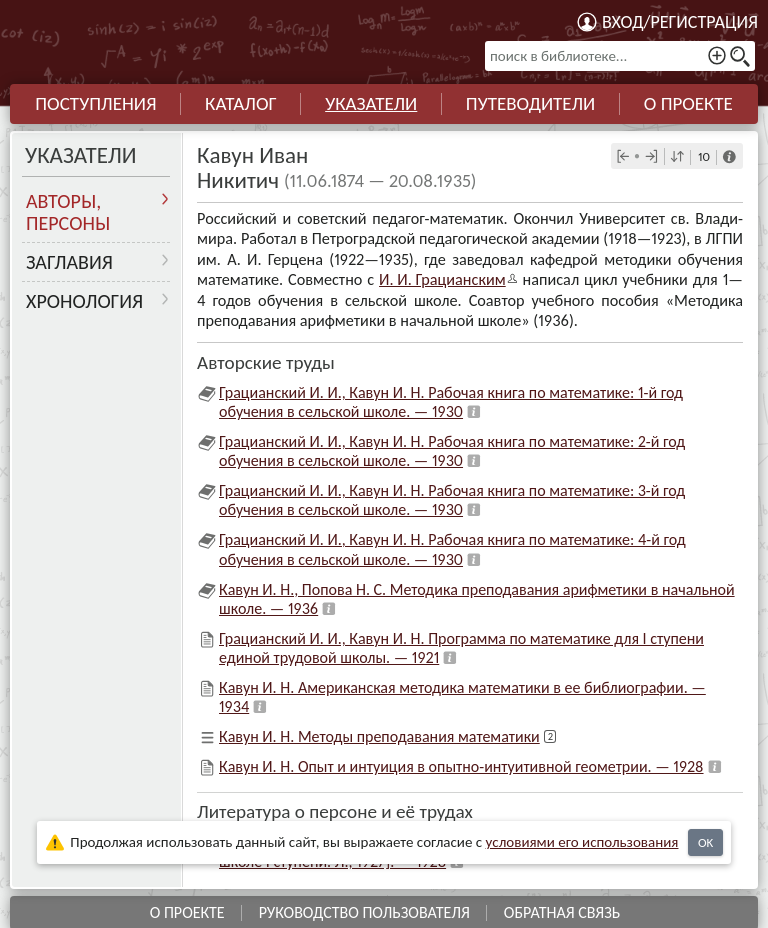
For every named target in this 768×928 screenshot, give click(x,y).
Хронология (84, 301)
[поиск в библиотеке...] (620, 56)
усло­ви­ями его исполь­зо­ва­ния (582, 842)
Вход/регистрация (680, 22)
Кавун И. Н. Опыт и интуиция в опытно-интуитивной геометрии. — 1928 (461, 764)
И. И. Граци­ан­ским (441, 278)
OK (705, 842)
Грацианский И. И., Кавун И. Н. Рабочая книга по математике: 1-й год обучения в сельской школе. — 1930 (451, 399)
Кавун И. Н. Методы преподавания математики (379, 734)
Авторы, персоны (68, 212)
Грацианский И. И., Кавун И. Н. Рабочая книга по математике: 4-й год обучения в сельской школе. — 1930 (452, 547)
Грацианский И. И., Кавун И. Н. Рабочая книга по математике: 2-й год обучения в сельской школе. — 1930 (452, 448)
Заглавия (69, 262)
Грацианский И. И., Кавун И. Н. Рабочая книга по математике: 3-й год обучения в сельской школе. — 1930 (452, 498)
